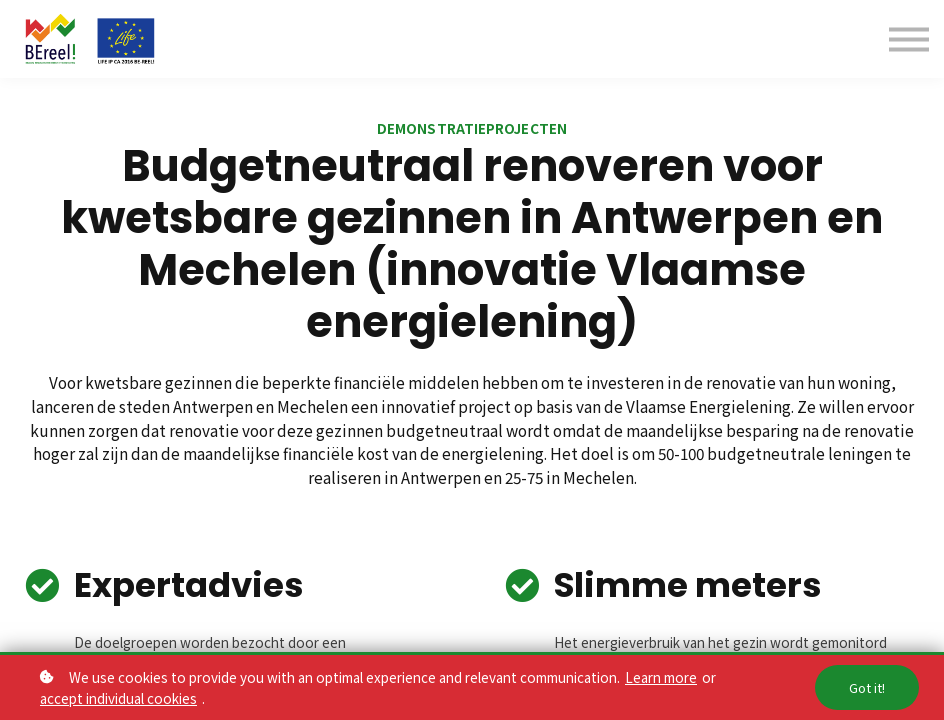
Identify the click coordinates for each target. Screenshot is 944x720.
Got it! (867, 687)
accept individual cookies (118, 698)
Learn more (661, 677)
